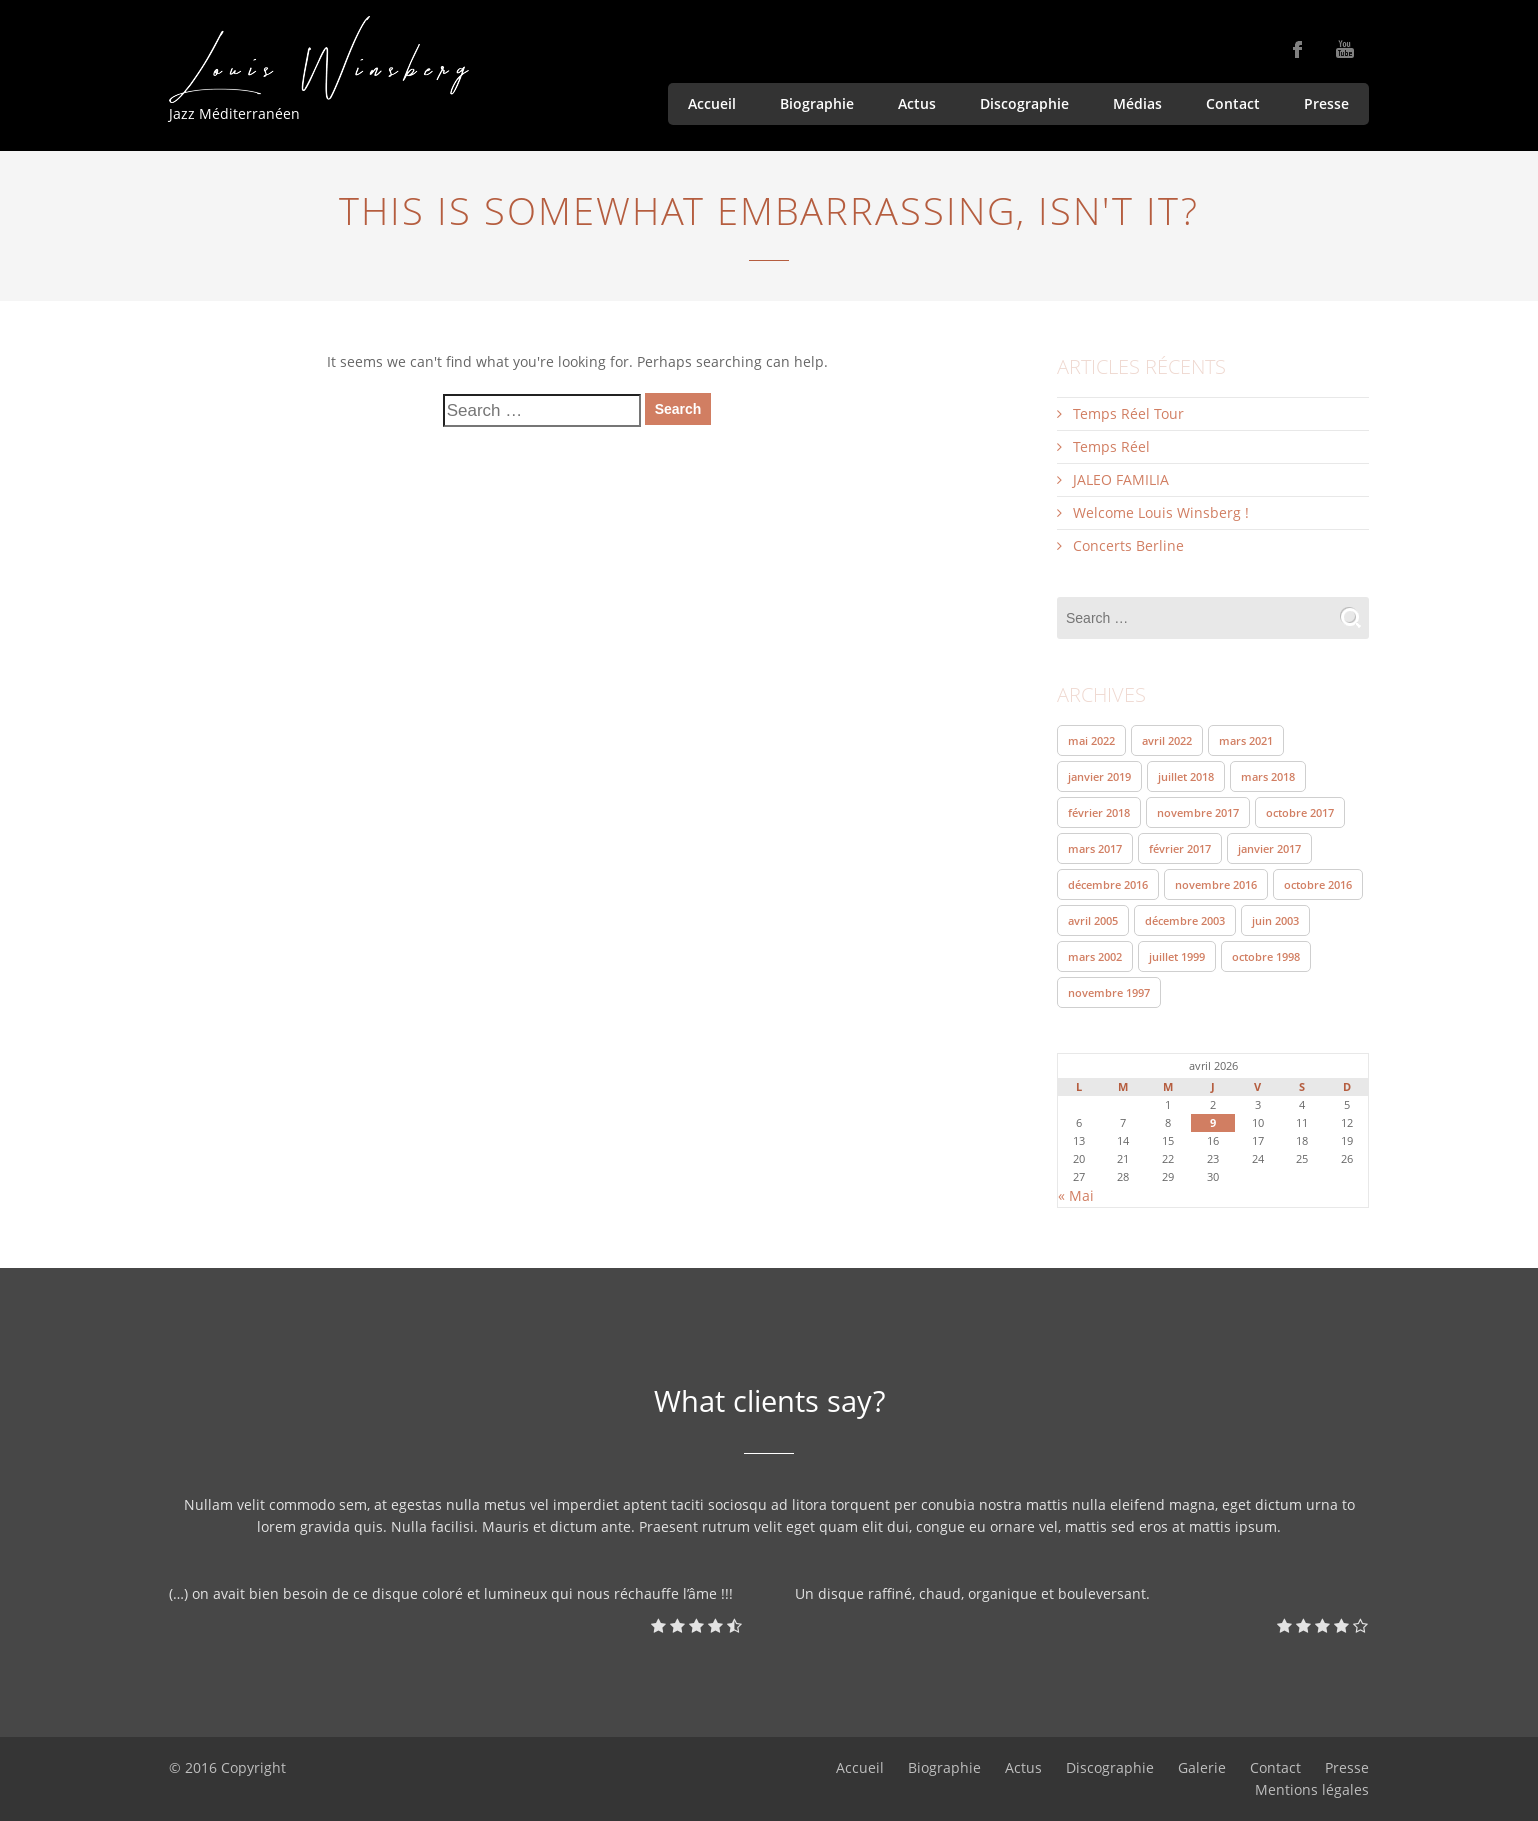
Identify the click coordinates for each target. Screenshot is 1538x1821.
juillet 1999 (1177, 956)
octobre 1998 (1266, 956)
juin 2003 (1275, 920)
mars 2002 (1095, 956)
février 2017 (1180, 848)
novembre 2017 (1198, 812)
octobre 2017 (1300, 812)
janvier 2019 (1099, 776)
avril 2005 (1093, 920)
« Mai (1076, 1195)
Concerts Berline (1128, 545)
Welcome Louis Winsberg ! (1161, 512)
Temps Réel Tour (1128, 413)
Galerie (1202, 1767)
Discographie (1024, 103)
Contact (1233, 103)
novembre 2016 (1216, 884)
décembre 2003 (1185, 920)
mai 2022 (1091, 740)
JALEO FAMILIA (1121, 479)
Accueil (712, 103)
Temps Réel (1111, 446)
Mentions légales (1312, 1789)
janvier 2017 (1269, 848)
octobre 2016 (1318, 884)
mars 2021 (1246, 740)
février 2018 (1099, 812)
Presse (1326, 103)
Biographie (817, 103)
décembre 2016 (1108, 884)
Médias (1137, 103)
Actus (917, 103)
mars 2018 (1268, 776)
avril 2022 (1167, 740)
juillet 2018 (1186, 776)
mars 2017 (1095, 848)
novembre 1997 (1109, 992)
